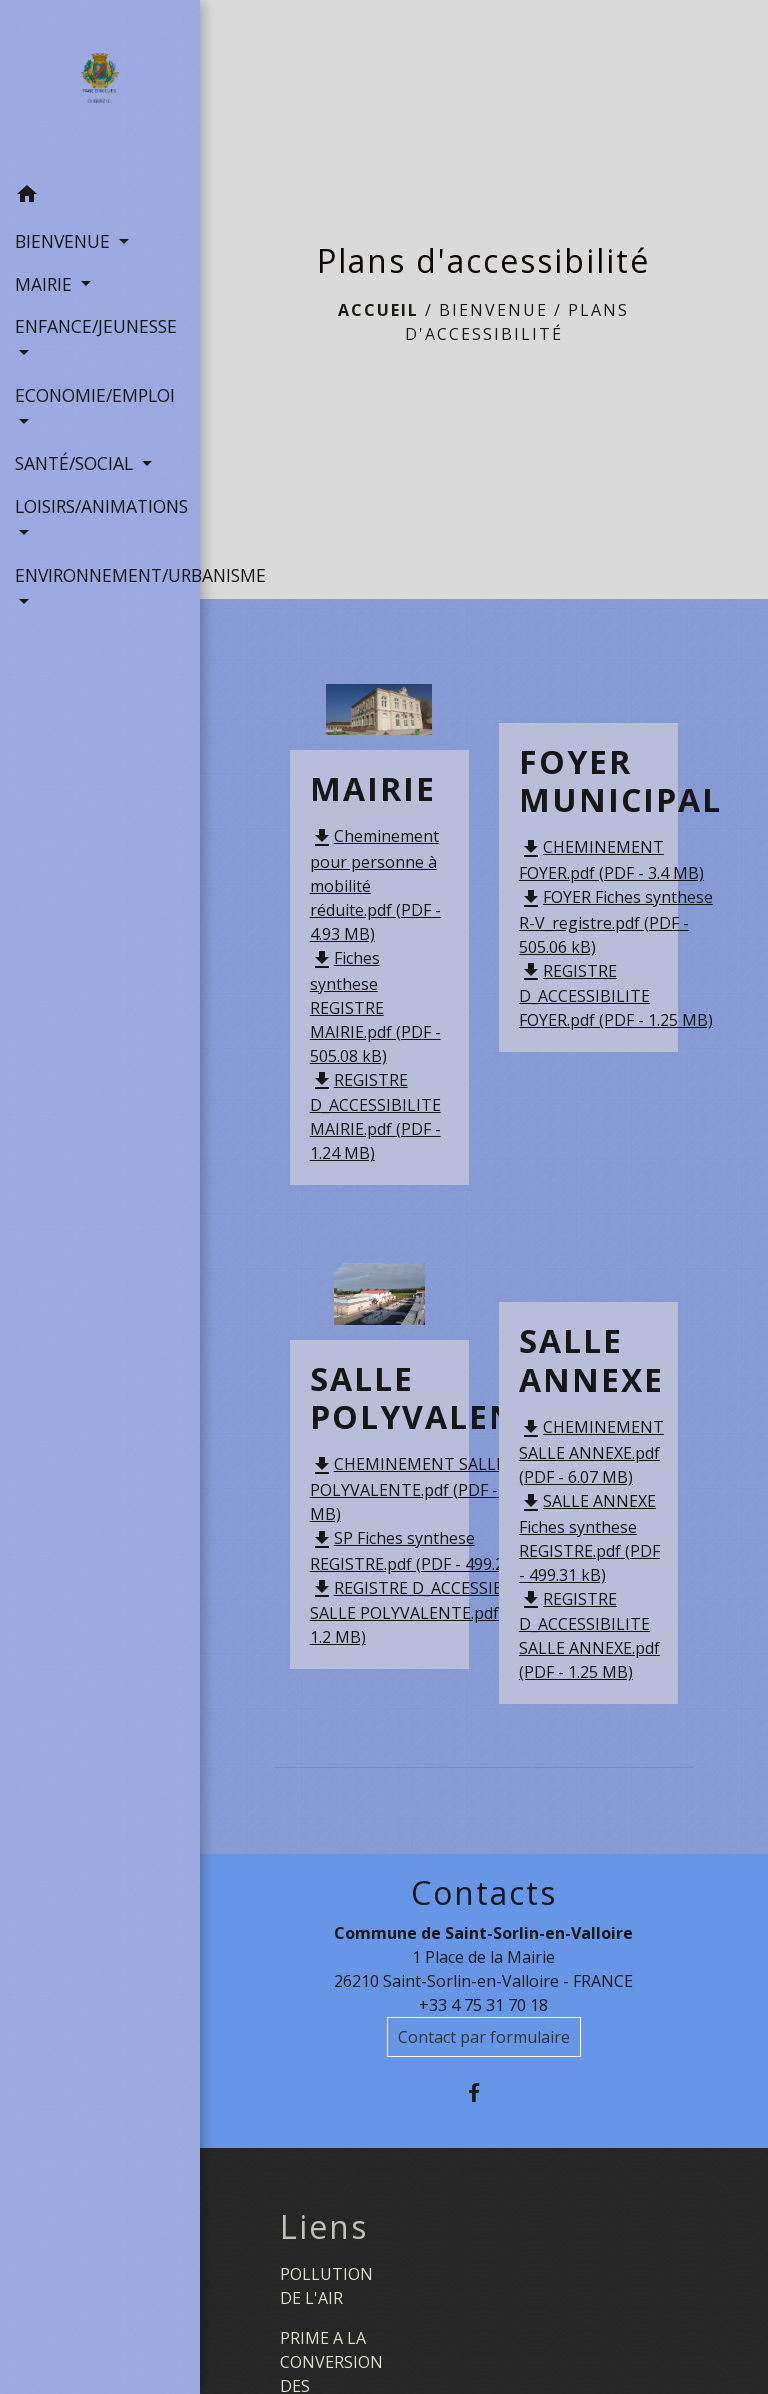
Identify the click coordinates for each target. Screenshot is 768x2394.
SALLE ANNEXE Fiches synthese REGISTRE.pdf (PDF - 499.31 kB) (589, 1538)
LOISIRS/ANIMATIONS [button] (100, 506)
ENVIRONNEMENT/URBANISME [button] (100, 575)
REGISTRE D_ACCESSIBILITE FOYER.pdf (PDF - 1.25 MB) (616, 996)
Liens (324, 2227)
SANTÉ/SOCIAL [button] (76, 463)
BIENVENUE (493, 310)
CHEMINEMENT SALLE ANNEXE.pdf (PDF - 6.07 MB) (591, 1452)
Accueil (378, 310)
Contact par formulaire (484, 2037)
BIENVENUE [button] (65, 241)
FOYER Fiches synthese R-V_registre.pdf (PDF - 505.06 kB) (616, 922)
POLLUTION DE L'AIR (326, 2286)
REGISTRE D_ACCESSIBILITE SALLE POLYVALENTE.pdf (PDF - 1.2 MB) (429, 1613)
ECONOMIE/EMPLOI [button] (95, 395)
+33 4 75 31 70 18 (483, 2005)
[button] (100, 197)
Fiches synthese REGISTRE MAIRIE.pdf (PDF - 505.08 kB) (375, 1007)
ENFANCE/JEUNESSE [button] (96, 326)
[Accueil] (99, 87)
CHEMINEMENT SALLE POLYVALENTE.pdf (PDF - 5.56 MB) (421, 1489)
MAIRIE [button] (46, 284)
